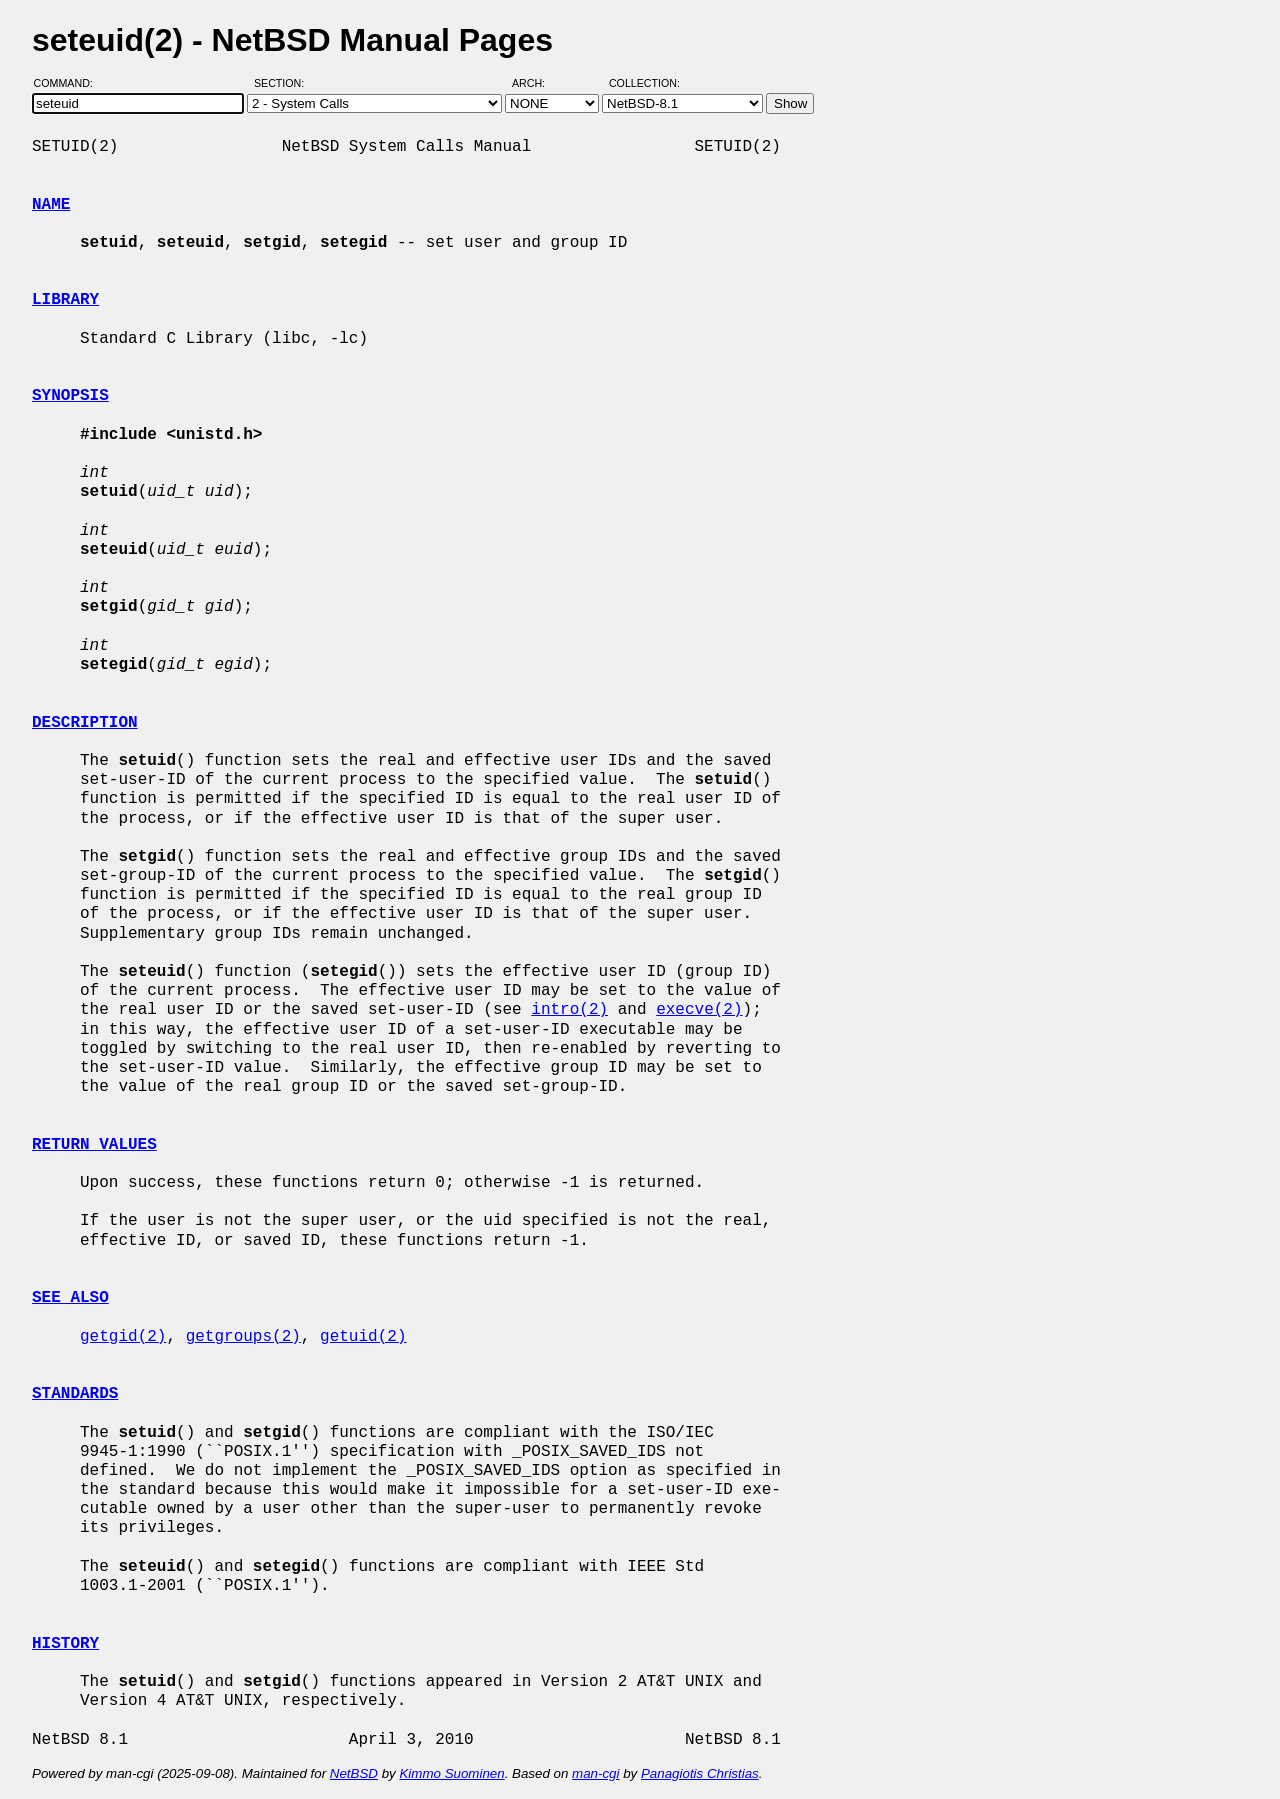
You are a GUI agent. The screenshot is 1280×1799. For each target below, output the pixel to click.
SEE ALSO (70, 1298)
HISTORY (65, 1644)
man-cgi (595, 1773)
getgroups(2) (243, 1337)
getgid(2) (123, 1337)
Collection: (644, 83)
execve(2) (699, 1010)
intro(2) (569, 1010)
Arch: (537, 83)
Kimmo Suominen (451, 1773)
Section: (283, 83)
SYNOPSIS (70, 396)
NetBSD (354, 1773)
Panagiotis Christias (700, 1773)
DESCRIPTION (85, 723)
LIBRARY (65, 300)
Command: (69, 83)
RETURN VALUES (94, 1145)
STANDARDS (75, 1394)
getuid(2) (363, 1337)
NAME (51, 205)
